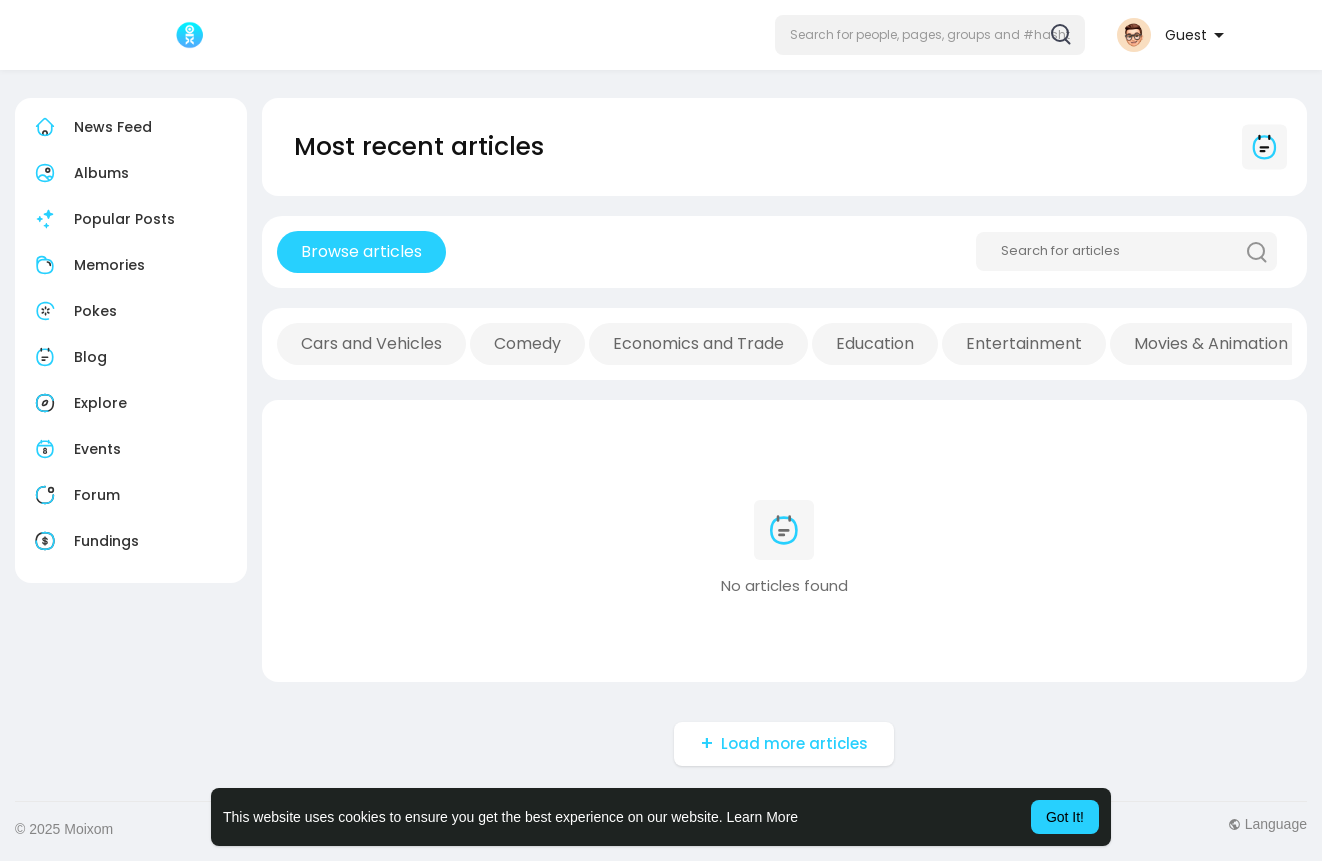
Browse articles (361, 251)
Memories (87, 265)
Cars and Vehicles (371, 343)
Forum (75, 495)
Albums (79, 173)
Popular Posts (102, 219)
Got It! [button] (1065, 817)
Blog (68, 357)
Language (1267, 824)
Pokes (73, 311)
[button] (930, 35)
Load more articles (794, 743)
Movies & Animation (1211, 343)
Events (75, 449)
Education (875, 343)
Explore (78, 403)
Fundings (84, 541)
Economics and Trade (698, 343)
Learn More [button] (763, 817)
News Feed (91, 127)
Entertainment (1024, 343)
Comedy (527, 343)
